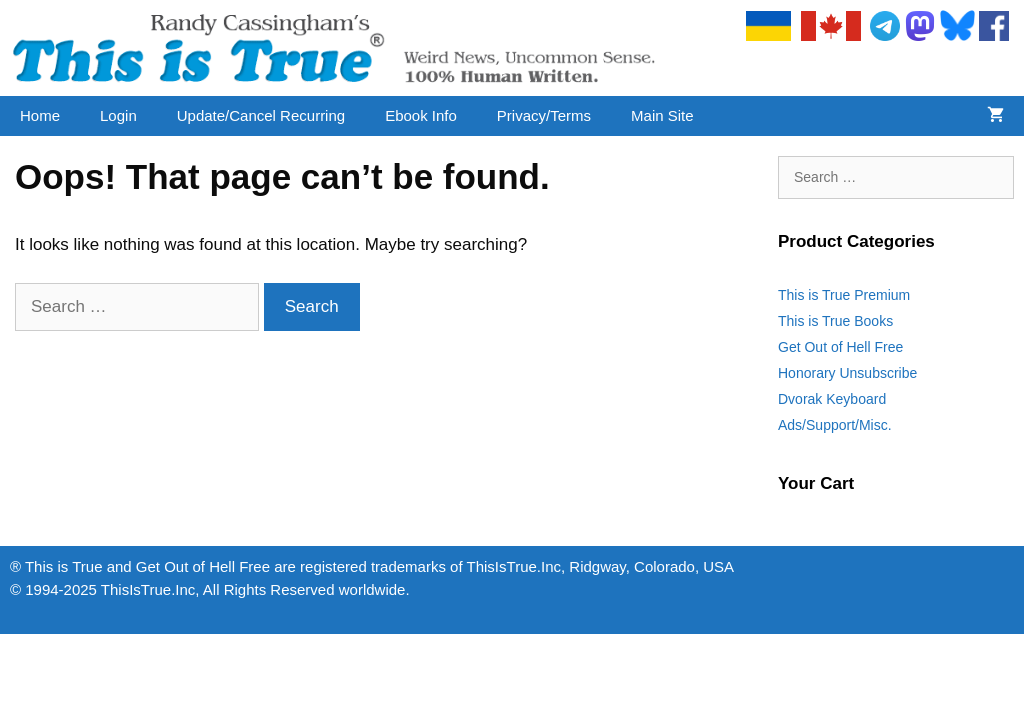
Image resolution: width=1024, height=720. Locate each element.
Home (40, 115)
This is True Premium (844, 295)
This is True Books (835, 321)
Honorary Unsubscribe (847, 373)
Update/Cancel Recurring (261, 115)
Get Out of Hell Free (840, 347)
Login (118, 115)
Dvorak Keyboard (832, 399)
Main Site (662, 115)
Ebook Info (421, 115)
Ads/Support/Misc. (835, 425)
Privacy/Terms (544, 115)
